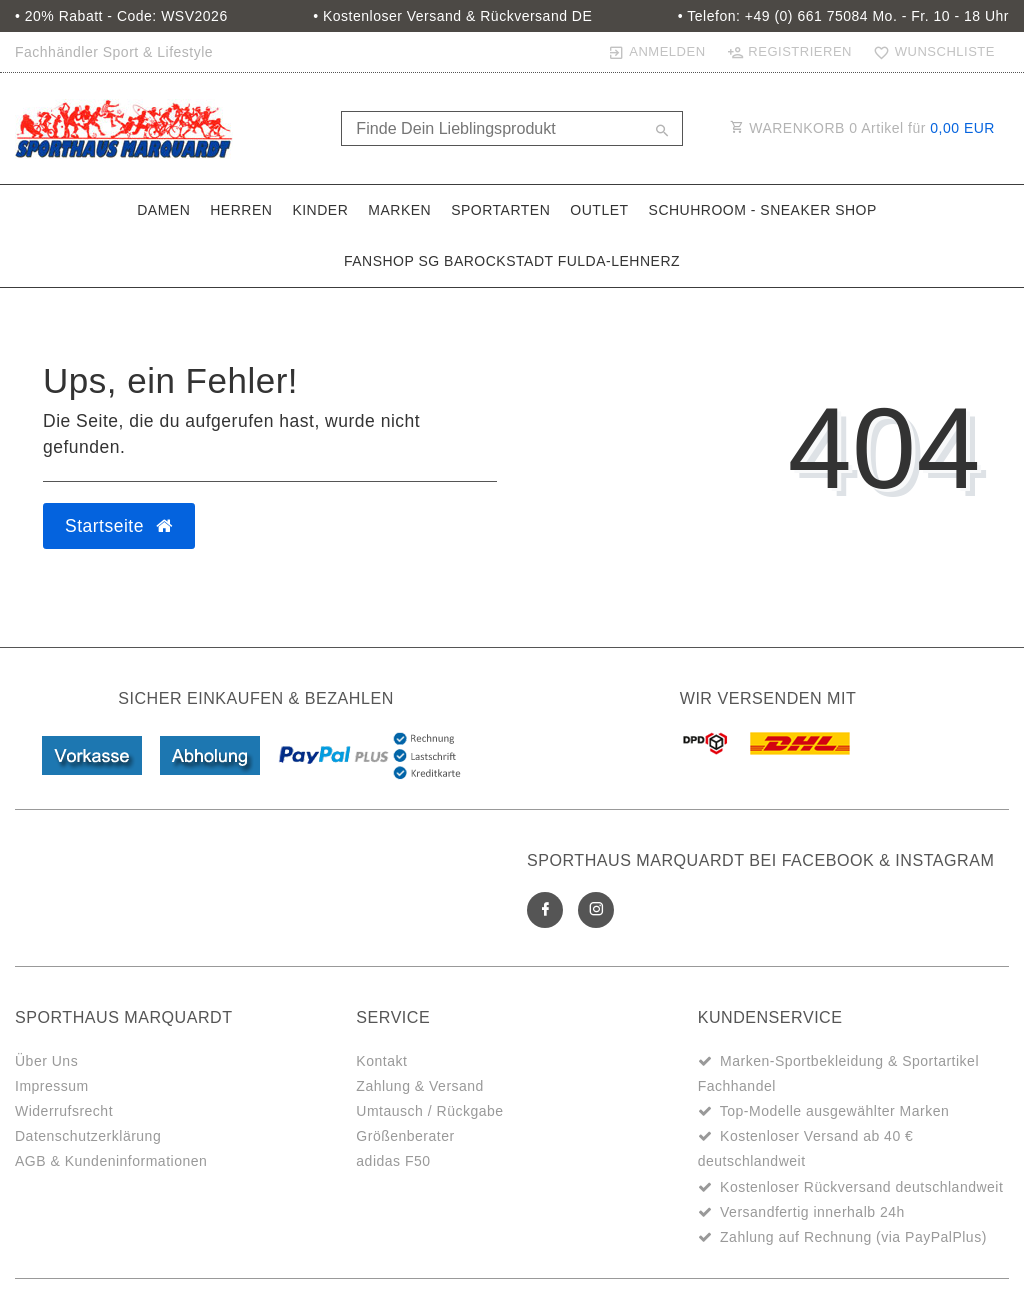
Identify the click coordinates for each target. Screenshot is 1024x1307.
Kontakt (381, 1061)
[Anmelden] (656, 52)
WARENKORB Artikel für (862, 128)
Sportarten (500, 210)
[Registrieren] (789, 52)
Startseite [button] (119, 526)
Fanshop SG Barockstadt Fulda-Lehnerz (512, 261)
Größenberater (405, 1136)
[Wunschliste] (930, 52)
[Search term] (511, 128)
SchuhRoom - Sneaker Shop (763, 210)
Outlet (599, 210)
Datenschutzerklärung (88, 1136)
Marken (399, 210)
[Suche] (663, 132)
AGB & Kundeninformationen (111, 1161)
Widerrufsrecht (64, 1111)
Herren (241, 210)
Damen (163, 210)
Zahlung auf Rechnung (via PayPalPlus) (853, 1237)
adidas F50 (393, 1161)
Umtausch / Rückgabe (429, 1111)
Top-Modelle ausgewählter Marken (835, 1111)
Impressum (52, 1086)
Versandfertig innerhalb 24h (812, 1212)
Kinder (320, 210)
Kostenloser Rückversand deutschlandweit (861, 1187)
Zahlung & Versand (420, 1086)
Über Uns (46, 1061)
